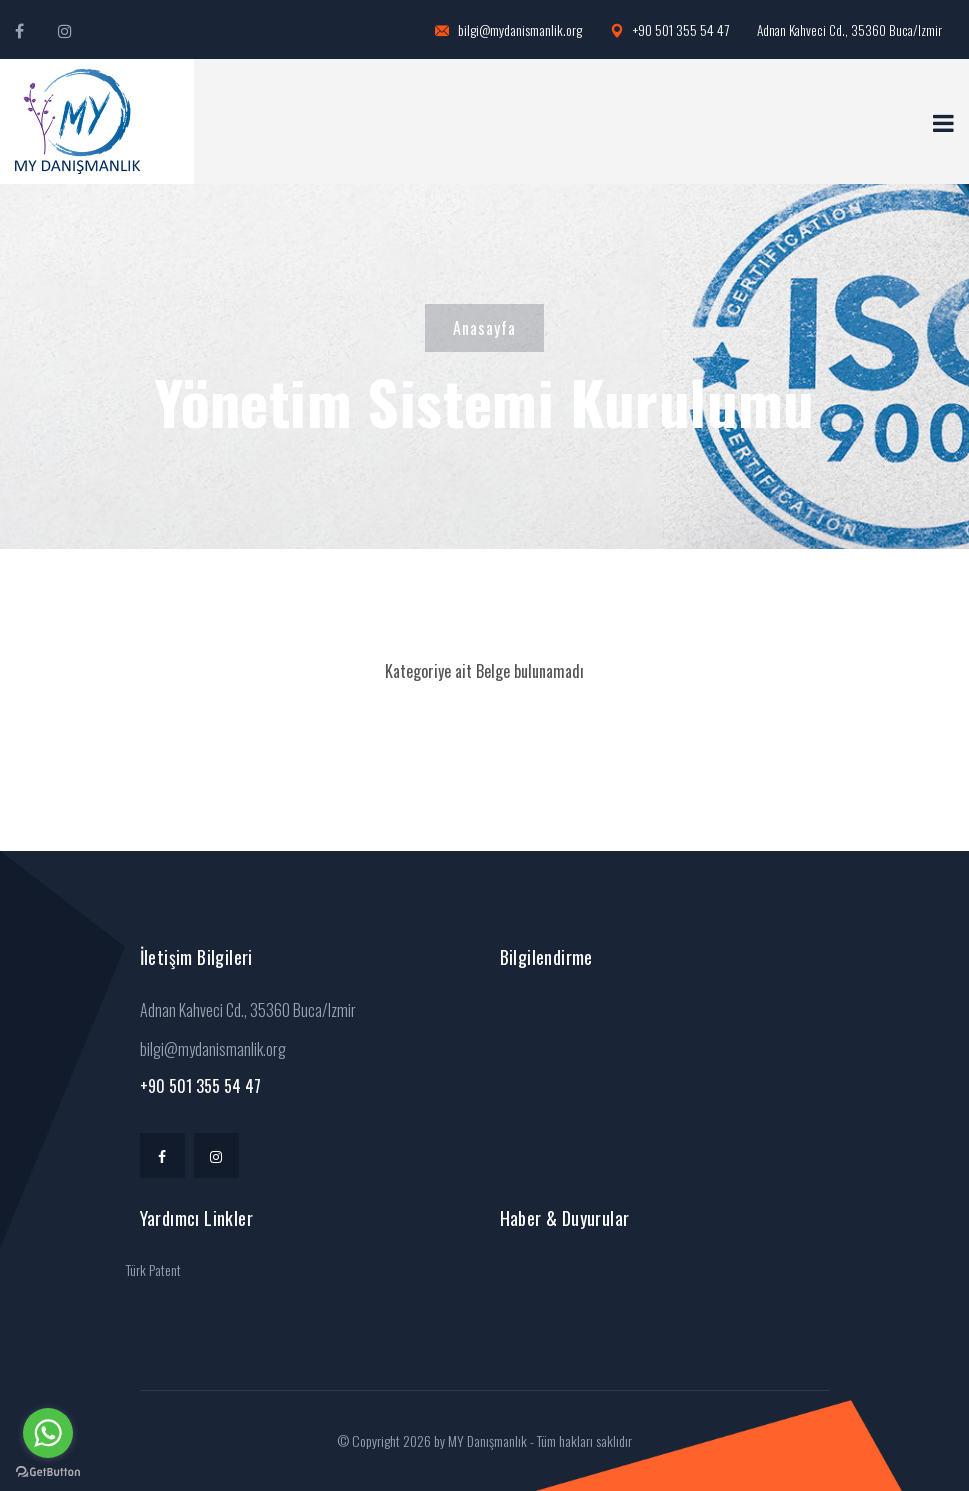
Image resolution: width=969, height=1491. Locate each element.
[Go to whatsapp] (48, 1433)
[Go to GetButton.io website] (48, 1471)
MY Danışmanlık (487, 1440)
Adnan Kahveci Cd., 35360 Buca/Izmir (849, 30)
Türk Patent (153, 1269)
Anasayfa (484, 328)
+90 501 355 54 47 (669, 30)
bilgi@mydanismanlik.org (508, 30)
